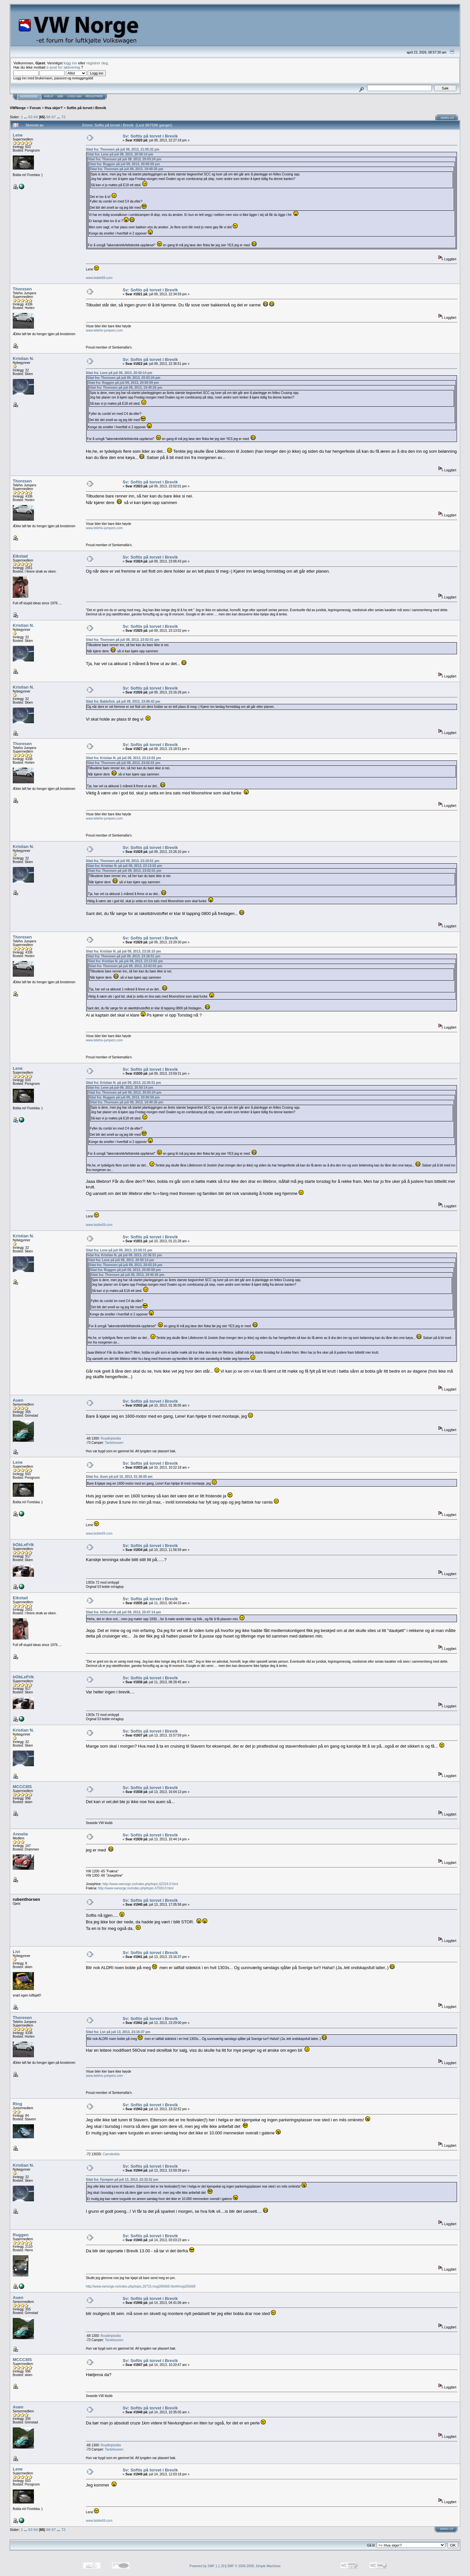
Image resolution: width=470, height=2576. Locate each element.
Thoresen (22, 288)
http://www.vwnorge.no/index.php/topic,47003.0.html (135, 1888)
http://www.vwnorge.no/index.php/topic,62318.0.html (140, 1884)
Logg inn (74, 96)
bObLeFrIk (23, 1544)
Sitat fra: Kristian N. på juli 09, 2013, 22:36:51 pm (123, 1082)
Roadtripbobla (111, 1438)
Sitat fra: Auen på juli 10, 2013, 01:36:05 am (119, 1476)
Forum (35, 108)
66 (48, 117)
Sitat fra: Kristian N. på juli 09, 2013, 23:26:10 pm (123, 951)
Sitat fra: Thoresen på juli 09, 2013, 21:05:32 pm (122, 149)
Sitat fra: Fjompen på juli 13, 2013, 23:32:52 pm (122, 2179)
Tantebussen (114, 1442)
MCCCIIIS (22, 1786)
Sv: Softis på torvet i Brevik (150, 136)
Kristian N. (23, 358)
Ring (17, 2103)
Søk (60, 96)
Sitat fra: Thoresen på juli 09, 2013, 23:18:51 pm (122, 861)
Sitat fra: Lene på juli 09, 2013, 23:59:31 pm (119, 1250)
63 (30, 117)
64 (36, 117)
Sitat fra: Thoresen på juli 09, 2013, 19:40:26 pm (126, 169)
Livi (16, 1951)
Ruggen (20, 2234)
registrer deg (97, 63)
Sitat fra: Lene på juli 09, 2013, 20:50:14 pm (120, 154)
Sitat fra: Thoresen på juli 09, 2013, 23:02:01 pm (122, 640)
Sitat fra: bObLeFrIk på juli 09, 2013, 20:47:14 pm (123, 1612)
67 (54, 117)
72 (63, 117)
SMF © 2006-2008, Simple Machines (254, 2566)
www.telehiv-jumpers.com (104, 330)
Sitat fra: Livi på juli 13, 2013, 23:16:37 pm (118, 2032)
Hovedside (29, 96)
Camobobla (111, 2154)
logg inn (70, 63)
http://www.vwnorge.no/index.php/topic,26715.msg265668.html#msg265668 (141, 2286)
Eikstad (20, 556)
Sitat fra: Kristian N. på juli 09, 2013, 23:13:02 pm (123, 758)
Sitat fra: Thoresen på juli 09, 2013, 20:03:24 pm (124, 159)
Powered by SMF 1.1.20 (207, 2566)
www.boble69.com (99, 278)
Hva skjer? (54, 108)
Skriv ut (447, 118)
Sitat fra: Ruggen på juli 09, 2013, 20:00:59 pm (124, 164)
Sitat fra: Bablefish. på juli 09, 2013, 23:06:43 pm (123, 701)
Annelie (20, 1834)
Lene (18, 135)
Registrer (94, 96)
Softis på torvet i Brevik (86, 108)
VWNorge (18, 108)
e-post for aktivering (63, 67)
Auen (18, 1400)
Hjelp (48, 96)
